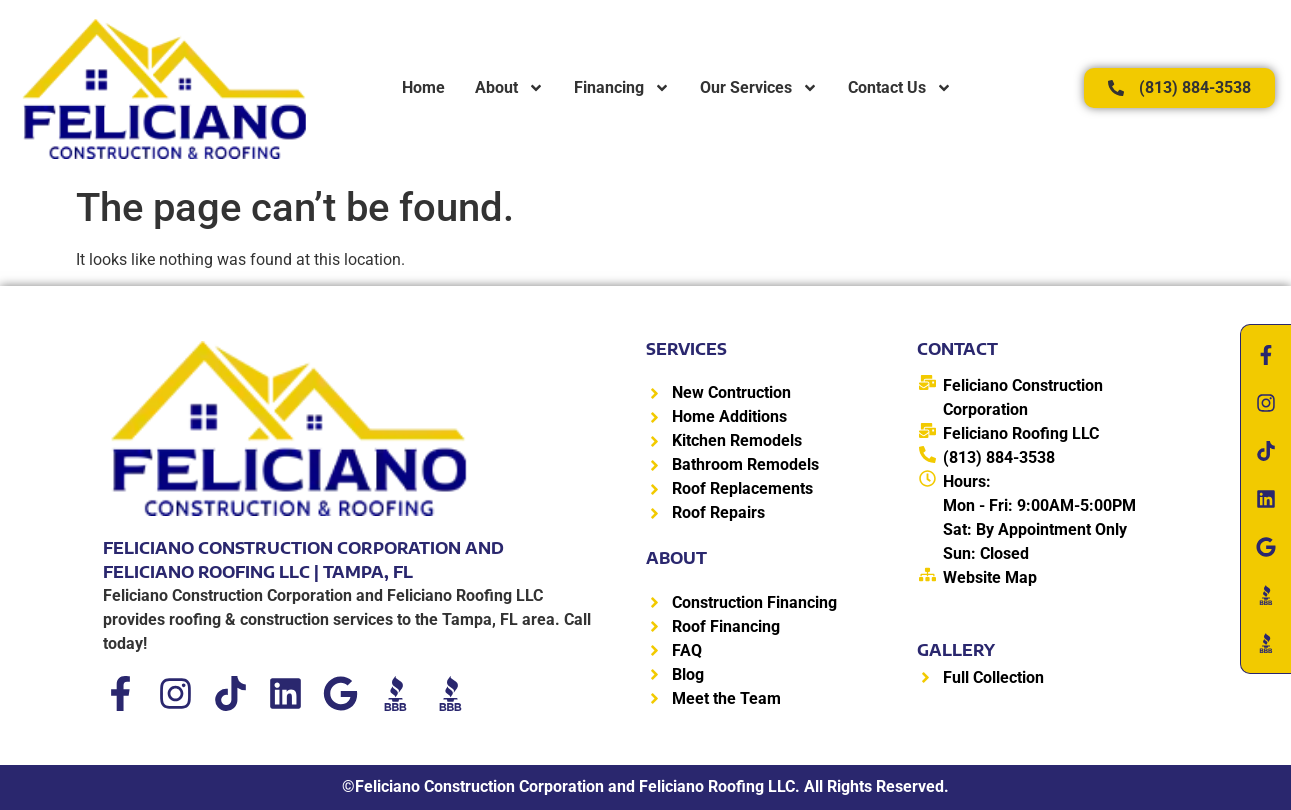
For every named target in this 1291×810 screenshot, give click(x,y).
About (509, 88)
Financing (622, 88)
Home (423, 87)
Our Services (759, 88)
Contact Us (900, 88)
